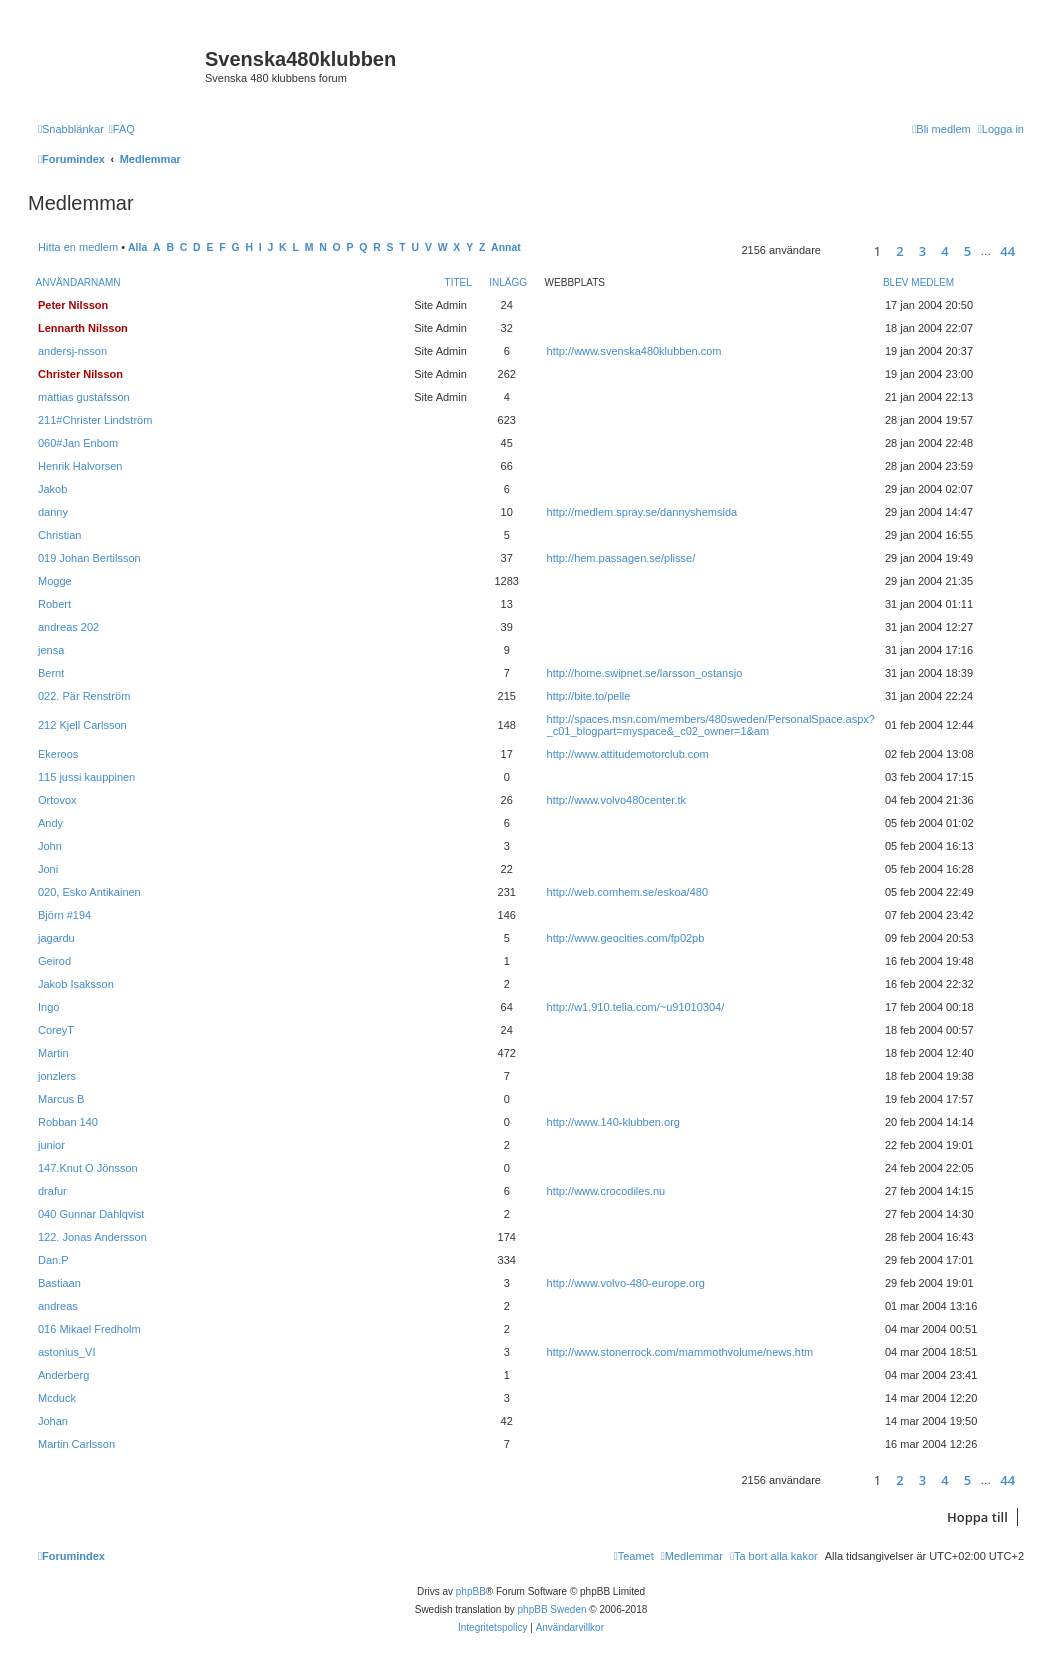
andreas (58, 1306)
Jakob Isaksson (76, 984)
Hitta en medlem (78, 247)
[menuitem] (122, 129)
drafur (52, 1191)
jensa (51, 650)
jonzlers (57, 1076)
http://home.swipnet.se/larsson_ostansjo (645, 673)
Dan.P (53, 1260)
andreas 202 (68, 627)
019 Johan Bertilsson (89, 558)
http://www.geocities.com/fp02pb (626, 938)
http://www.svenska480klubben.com (634, 351)
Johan (53, 1421)
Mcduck (57, 1398)
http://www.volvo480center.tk (616, 800)
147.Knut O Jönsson (88, 1168)
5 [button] (967, 251)
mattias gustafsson (84, 397)
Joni (48, 869)
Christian (59, 535)
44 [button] (1007, 251)
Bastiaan (59, 1283)
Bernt (51, 673)
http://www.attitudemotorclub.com (628, 754)
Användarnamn (78, 282)
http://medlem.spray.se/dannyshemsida (642, 512)
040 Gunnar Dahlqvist (91, 1214)
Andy (50, 823)
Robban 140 (68, 1122)
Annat (506, 247)
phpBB (471, 1591)
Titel (458, 282)
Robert (54, 604)
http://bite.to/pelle (589, 696)
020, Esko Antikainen (89, 892)
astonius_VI (66, 1352)
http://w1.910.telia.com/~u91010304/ (636, 1007)
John (50, 846)
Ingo (48, 1007)
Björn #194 (64, 915)
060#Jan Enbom (78, 443)
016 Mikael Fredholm (89, 1329)
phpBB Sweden (552, 1609)
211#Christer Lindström (95, 420)
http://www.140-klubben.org (613, 1122)
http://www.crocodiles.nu (606, 1191)
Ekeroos (58, 754)
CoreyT (56, 1030)
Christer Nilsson (80, 374)
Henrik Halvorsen (80, 466)
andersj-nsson (72, 351)
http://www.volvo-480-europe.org (626, 1283)
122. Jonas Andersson (92, 1237)
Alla (137, 247)
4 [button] (944, 251)
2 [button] (899, 251)
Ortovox (57, 800)
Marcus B (61, 1099)
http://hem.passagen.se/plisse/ (621, 558)
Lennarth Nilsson (83, 328)
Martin (53, 1053)
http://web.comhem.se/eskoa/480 (627, 892)
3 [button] (922, 251)
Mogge (55, 581)
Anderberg (63, 1375)
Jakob (52, 489)
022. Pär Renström (84, 696)
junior (51, 1145)
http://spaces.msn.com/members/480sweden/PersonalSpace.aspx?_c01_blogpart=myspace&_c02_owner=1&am (711, 725)
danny (53, 512)
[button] (844, 250)
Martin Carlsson (76, 1444)
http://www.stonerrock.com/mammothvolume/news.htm (680, 1352)
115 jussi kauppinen (86, 777)
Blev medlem (918, 282)
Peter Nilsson (73, 305)
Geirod (54, 961)
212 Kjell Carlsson (82, 725)
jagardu (56, 938)
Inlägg (508, 282)
